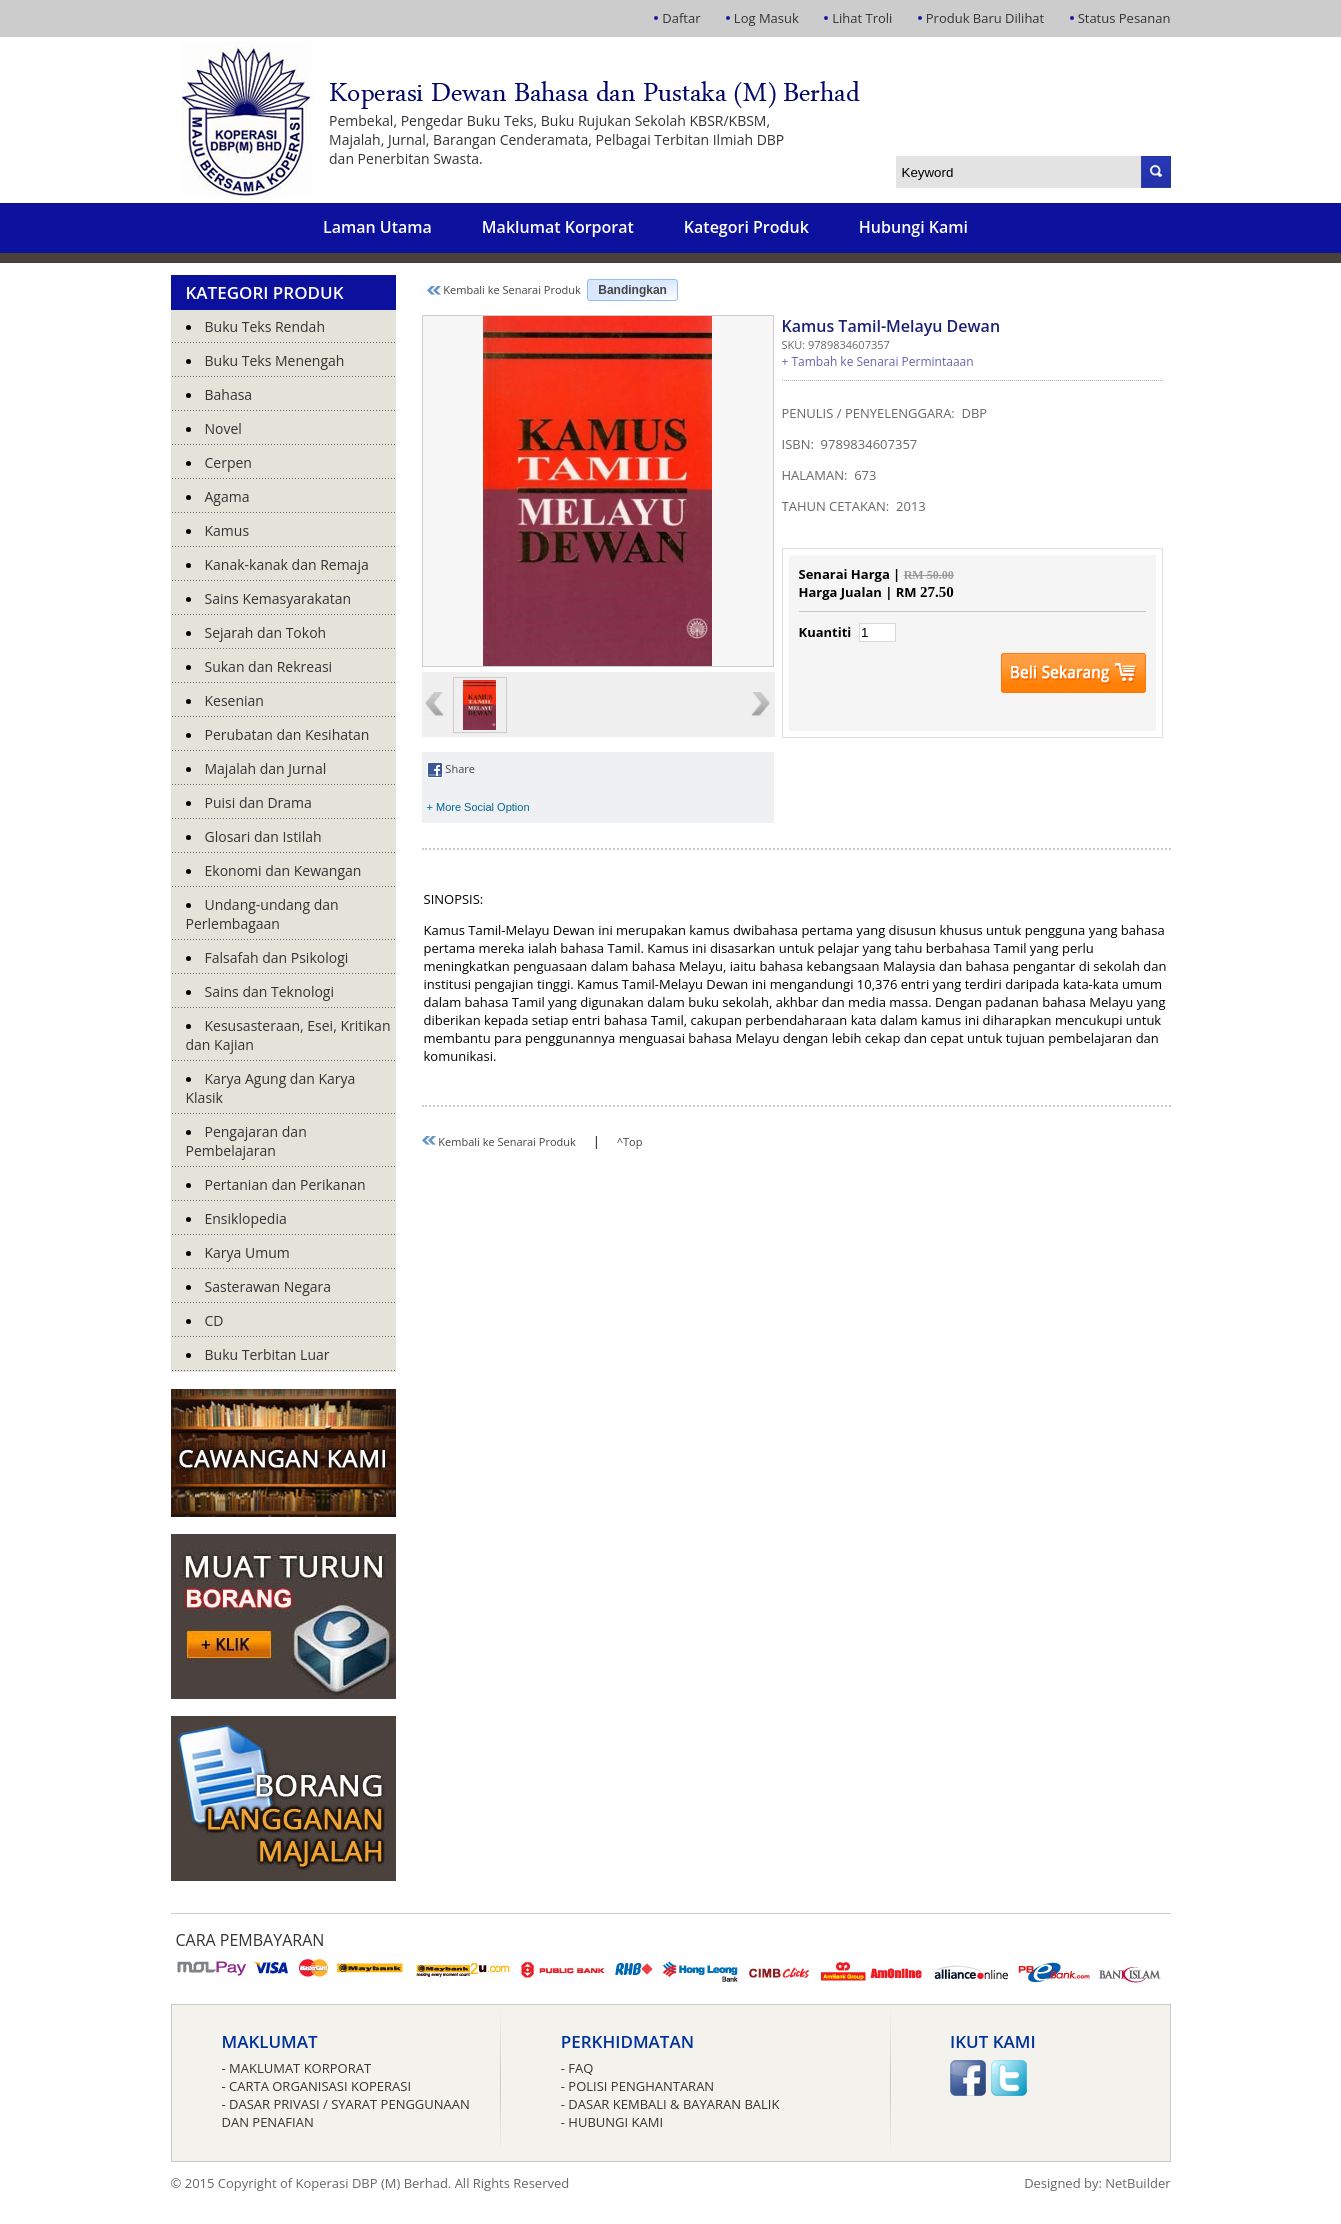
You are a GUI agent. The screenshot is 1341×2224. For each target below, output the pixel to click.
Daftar (681, 18)
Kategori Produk (746, 227)
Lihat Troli (862, 18)
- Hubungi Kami (612, 2122)
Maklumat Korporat (558, 227)
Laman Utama (377, 227)
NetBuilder (1137, 2183)
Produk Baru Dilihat (985, 18)
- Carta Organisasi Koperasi (317, 2086)
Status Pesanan (1124, 18)
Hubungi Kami (913, 227)
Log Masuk (766, 18)
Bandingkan (632, 290)
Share (451, 768)
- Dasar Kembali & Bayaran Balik (670, 2104)
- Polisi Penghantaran (637, 2086)
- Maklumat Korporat (297, 2068)
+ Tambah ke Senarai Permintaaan (878, 361)
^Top (630, 1141)
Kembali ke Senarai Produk (504, 289)
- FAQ (577, 2068)
